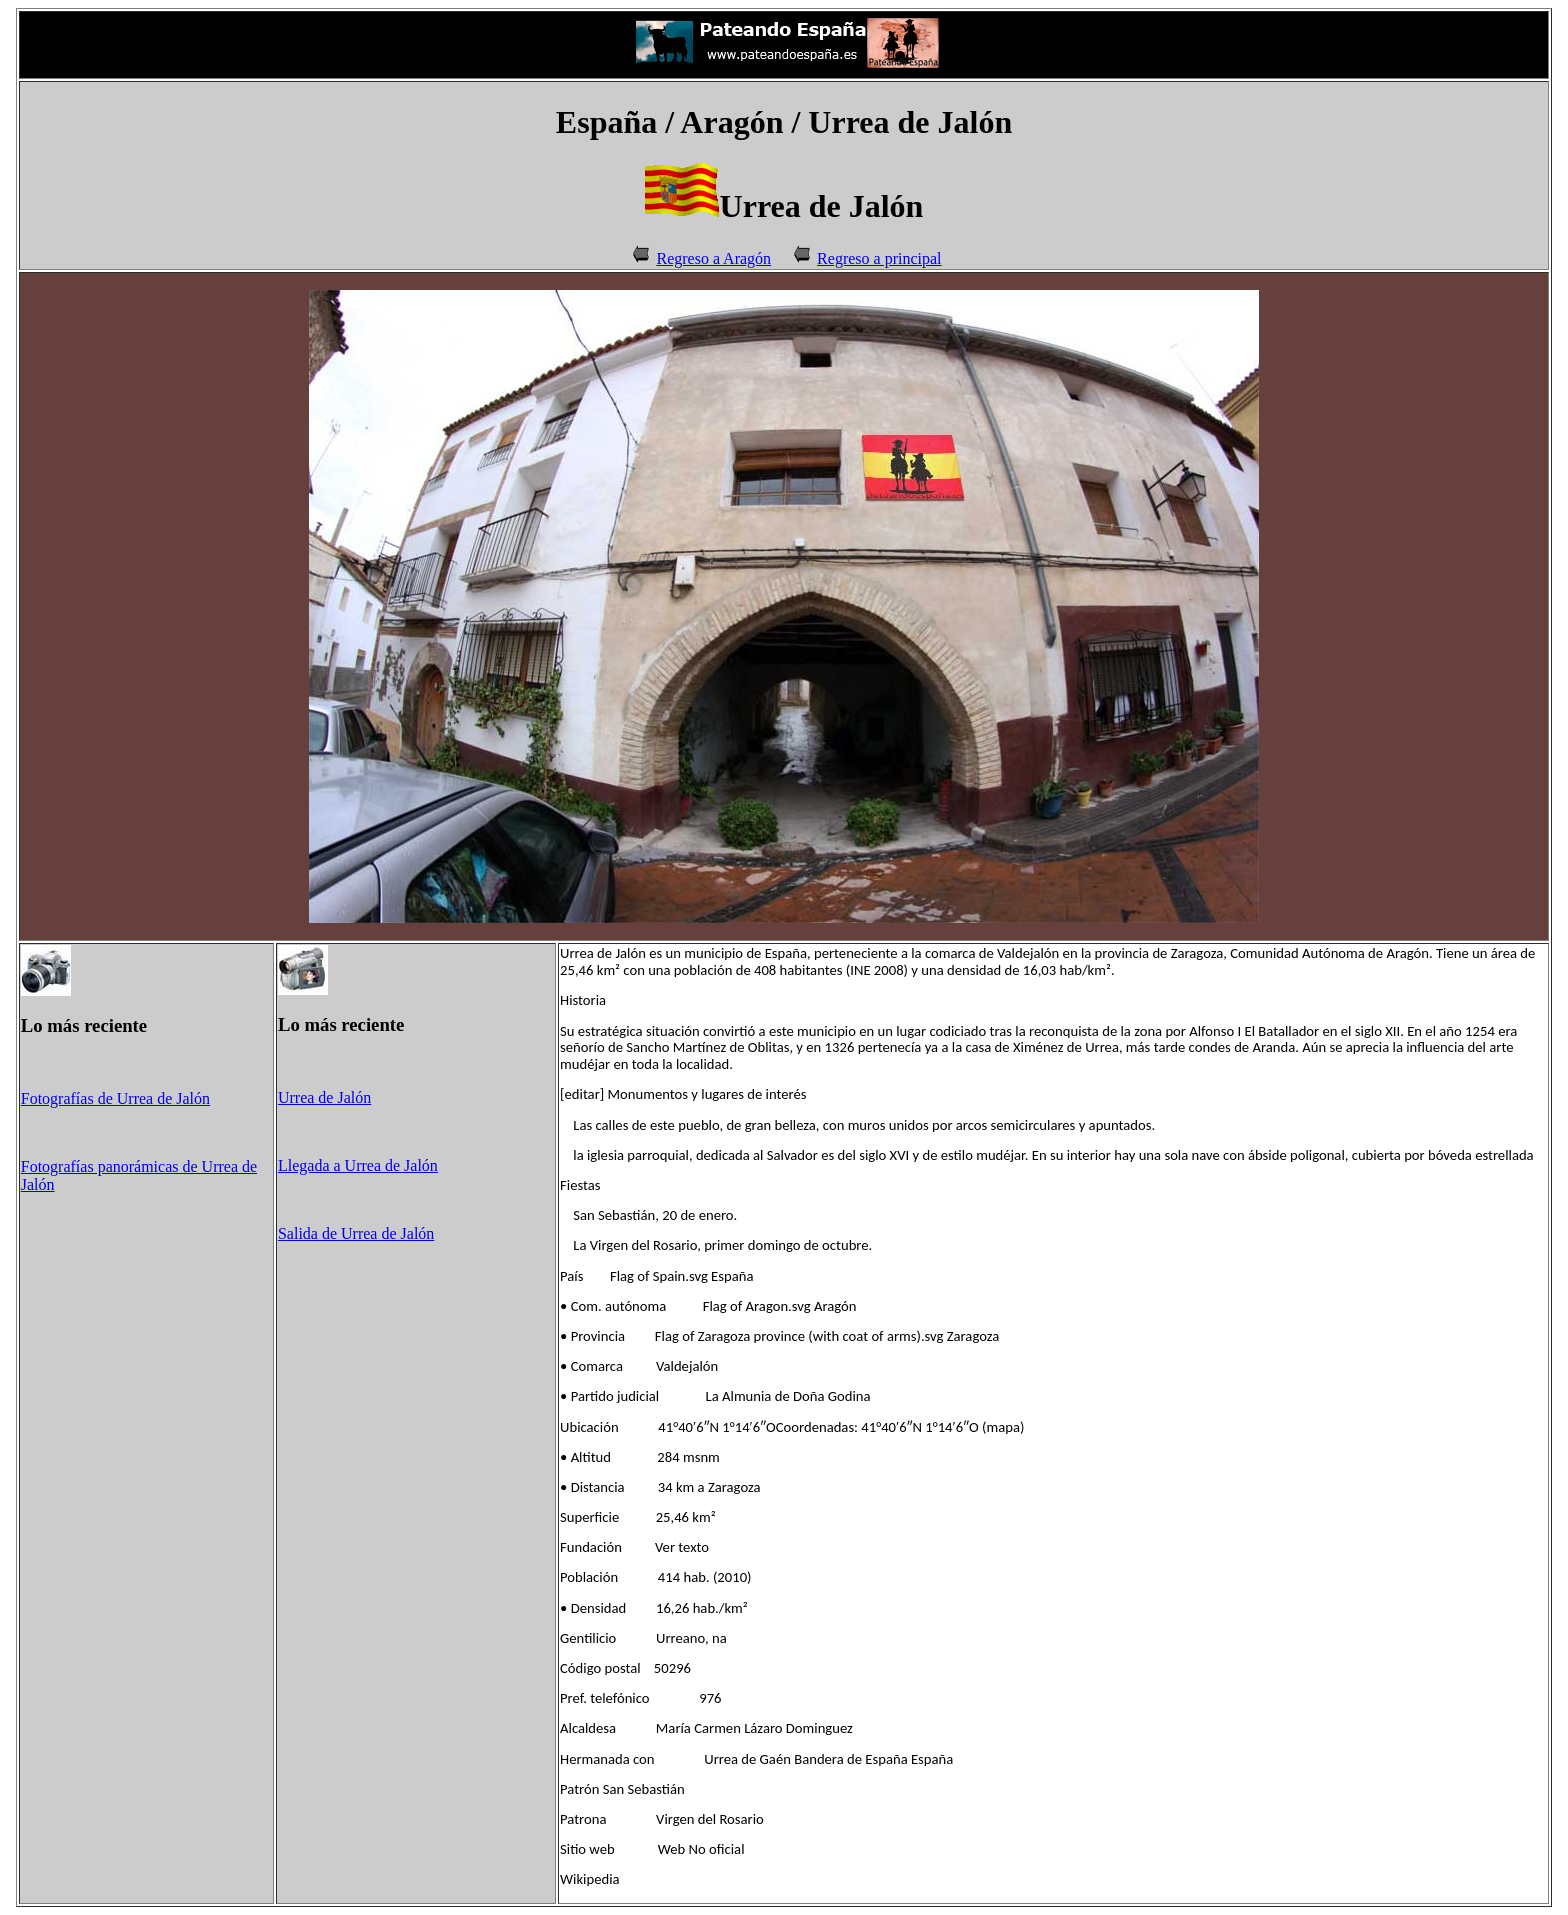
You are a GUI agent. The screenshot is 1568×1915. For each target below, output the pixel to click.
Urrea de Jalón (324, 1097)
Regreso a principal (879, 258)
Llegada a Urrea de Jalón (358, 1165)
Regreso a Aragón (713, 258)
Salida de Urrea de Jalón (356, 1233)
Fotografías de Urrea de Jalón (115, 1098)
